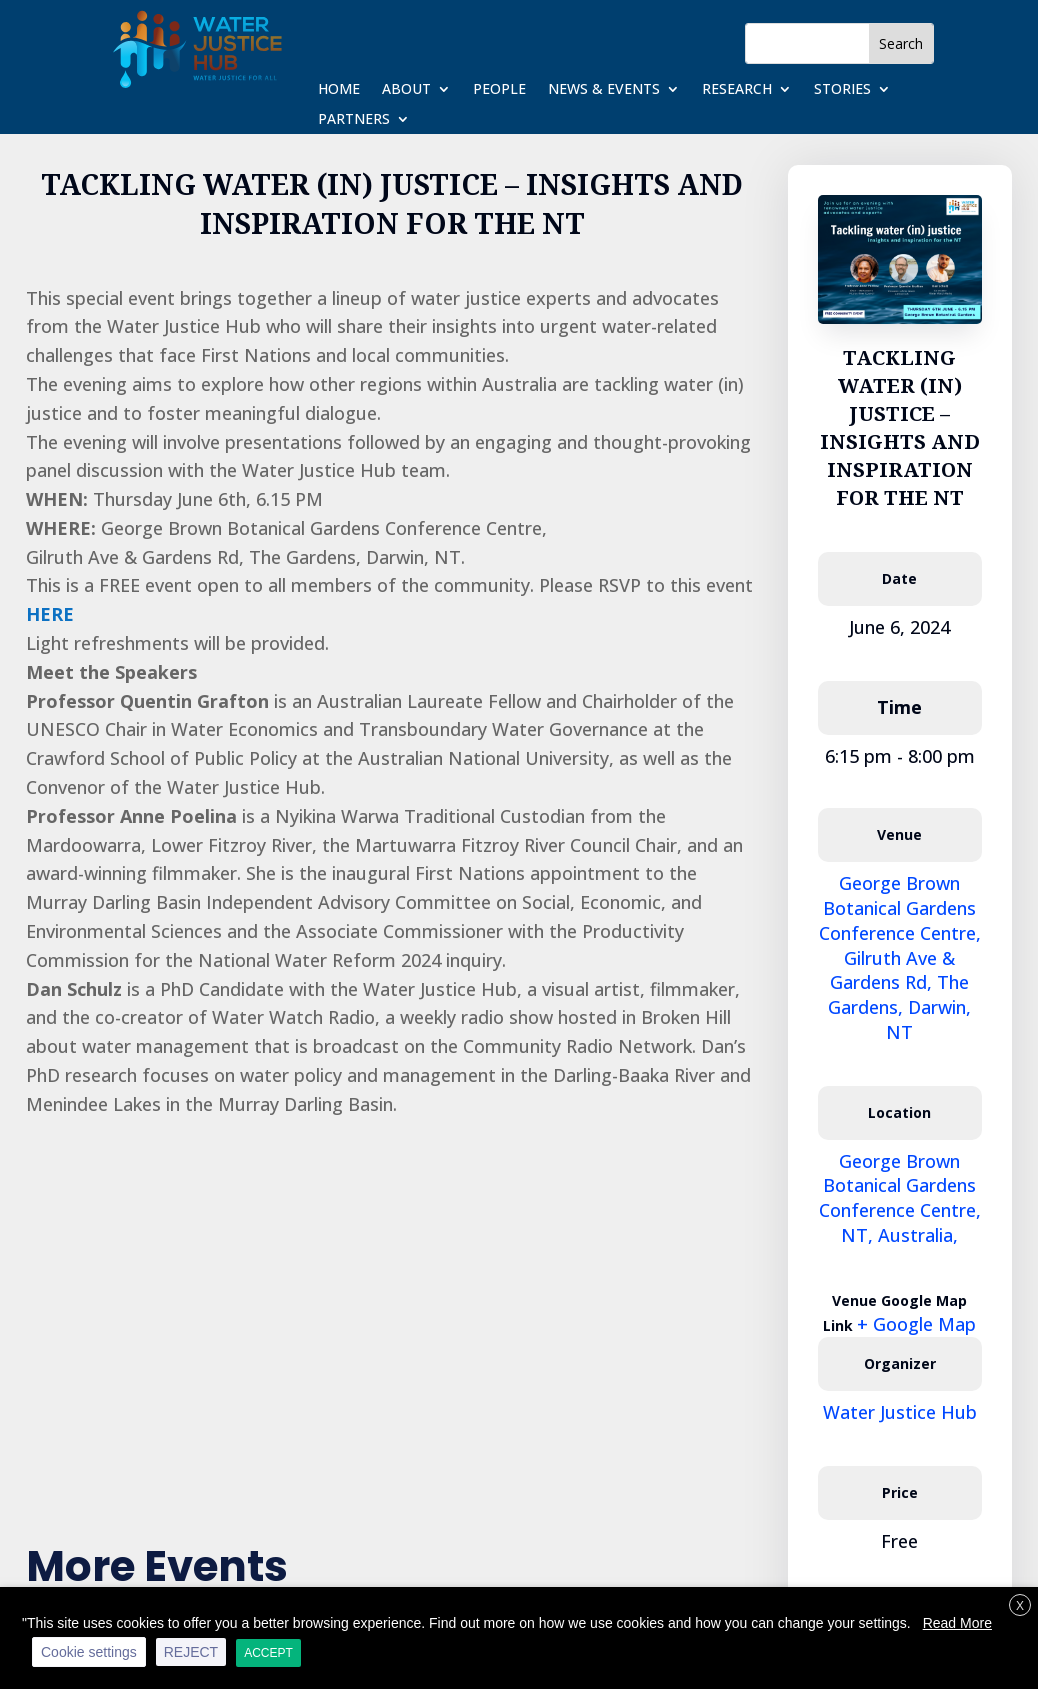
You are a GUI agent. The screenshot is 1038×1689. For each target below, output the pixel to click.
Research (737, 90)
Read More (957, 1623)
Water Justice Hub (900, 1412)
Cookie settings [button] (89, 1652)
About (406, 90)
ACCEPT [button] (268, 1653)
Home (339, 90)
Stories (842, 90)
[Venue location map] (392, 1308)
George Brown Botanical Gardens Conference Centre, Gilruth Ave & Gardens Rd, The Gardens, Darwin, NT (900, 957)
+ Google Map (916, 1324)
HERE (50, 614)
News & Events (604, 90)
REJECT (191, 1652)
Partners (354, 120)
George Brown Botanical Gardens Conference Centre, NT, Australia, (900, 1198)
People (499, 90)
